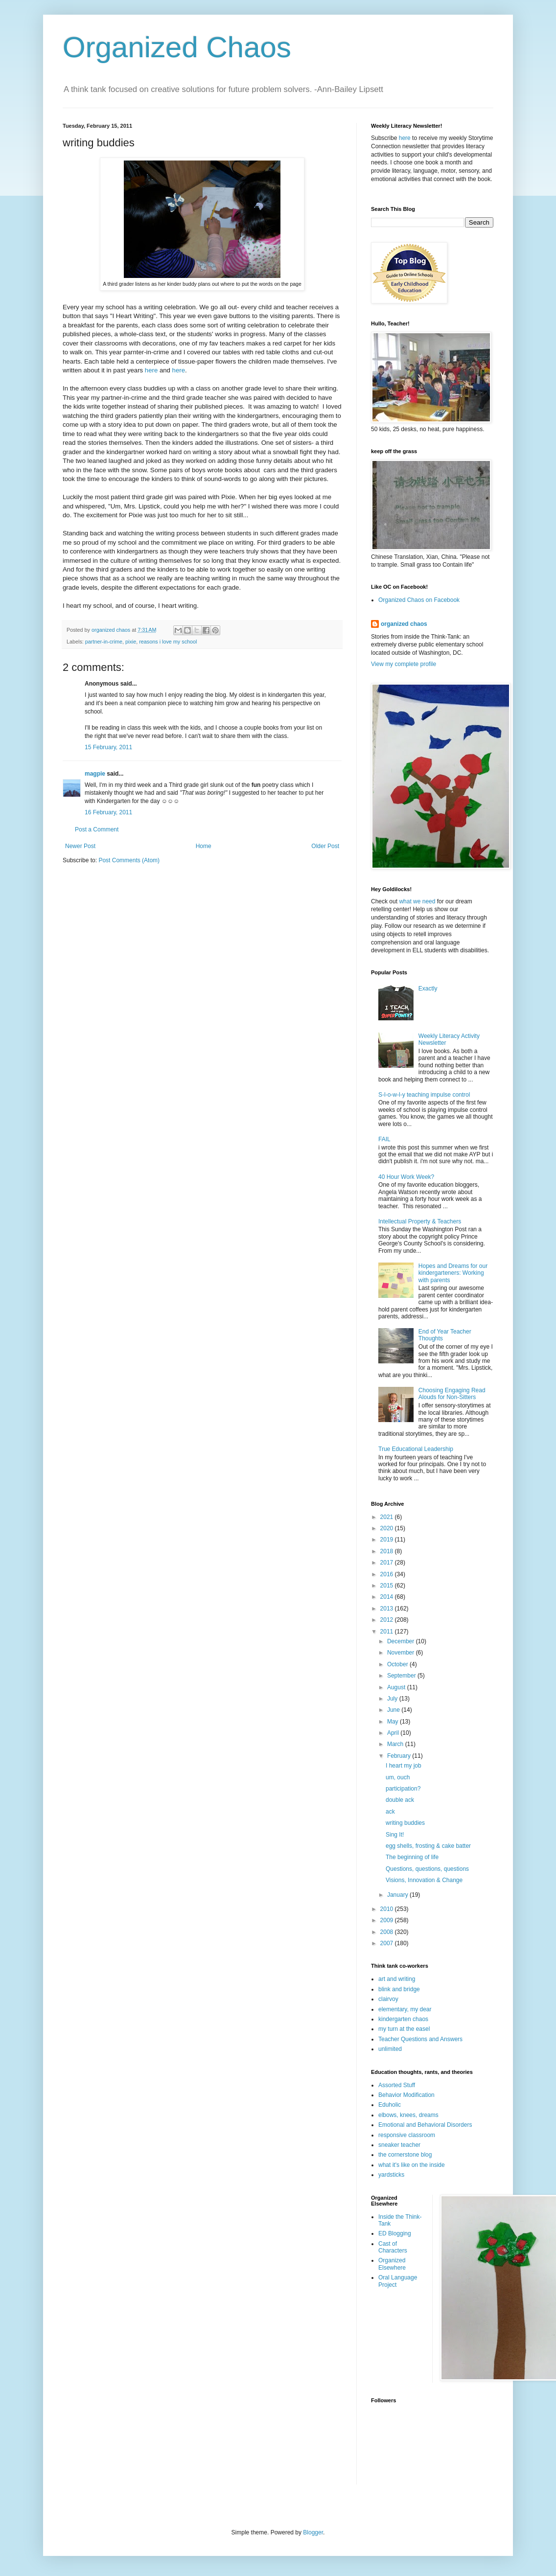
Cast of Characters (392, 2247)
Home (203, 846)
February (399, 1755)
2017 (387, 1562)
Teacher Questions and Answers (420, 2039)
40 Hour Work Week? (406, 1176)
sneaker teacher (399, 2144)
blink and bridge (399, 1989)
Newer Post (80, 846)
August (397, 1687)
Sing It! (395, 1834)
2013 (387, 1608)
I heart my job (403, 1765)
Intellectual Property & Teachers (419, 1221)
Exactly (428, 988)
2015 (387, 1585)
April (393, 1732)
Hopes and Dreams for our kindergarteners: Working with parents (452, 1273)
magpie (95, 773)
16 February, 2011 (108, 812)
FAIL (384, 1139)
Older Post (325, 846)
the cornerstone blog (405, 2154)
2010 (387, 1909)
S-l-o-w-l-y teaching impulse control (424, 1094)
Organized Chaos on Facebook (419, 600)
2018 (387, 1551)
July (393, 1698)
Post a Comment (96, 829)
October (398, 1664)
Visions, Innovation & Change (424, 1880)
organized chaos (404, 624)
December (401, 1641)
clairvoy (388, 1999)
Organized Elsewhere (392, 2264)
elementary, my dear (405, 2009)
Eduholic (389, 2104)
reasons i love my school (168, 641)
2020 (387, 1528)
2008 (387, 1932)
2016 (387, 1574)
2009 (387, 1920)
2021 (387, 1517)
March (396, 1744)
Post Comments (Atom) (129, 860)
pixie (130, 641)
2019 (387, 1539)
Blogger (313, 2532)
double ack (400, 1799)
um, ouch (398, 1777)
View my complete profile (403, 664)
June (394, 1709)
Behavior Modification (406, 2095)
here (151, 370)
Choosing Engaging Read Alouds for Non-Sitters (452, 1394)
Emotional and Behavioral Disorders (425, 2124)
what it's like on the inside (411, 2165)
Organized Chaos (177, 47)
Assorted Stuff (396, 2085)
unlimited (390, 2049)
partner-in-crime (103, 641)
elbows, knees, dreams (408, 2115)
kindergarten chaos (403, 2019)
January (398, 1894)
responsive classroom (406, 2135)
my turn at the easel (404, 2028)
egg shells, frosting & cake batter (428, 1845)
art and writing (396, 1979)
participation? (403, 1788)
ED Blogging (394, 2233)
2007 (387, 1943)
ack (390, 1811)
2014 (387, 1596)
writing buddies (405, 1822)
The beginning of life (412, 1857)
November (401, 1652)
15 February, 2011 (108, 747)
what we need (417, 901)
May (393, 1721)
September (402, 1675)
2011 (387, 1631)
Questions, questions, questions (427, 1868)
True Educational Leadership (415, 1449)
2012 (387, 1619)
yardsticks (391, 2174)
